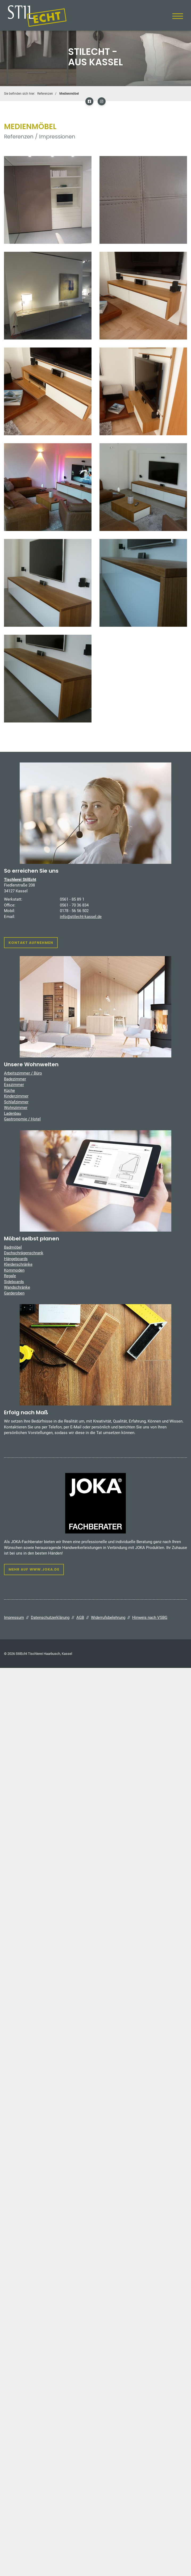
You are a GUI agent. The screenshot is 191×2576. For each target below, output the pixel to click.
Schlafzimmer (16, 1102)
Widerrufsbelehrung (108, 1617)
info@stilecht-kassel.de (81, 916)
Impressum (14, 1617)
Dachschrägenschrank (23, 1253)
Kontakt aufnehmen (31, 942)
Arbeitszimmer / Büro (23, 1073)
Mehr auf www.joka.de (34, 1569)
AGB (80, 1617)
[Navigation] (177, 16)
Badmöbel (13, 1247)
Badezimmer (15, 1079)
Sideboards (14, 1281)
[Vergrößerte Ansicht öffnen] (48, 200)
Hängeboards (16, 1258)
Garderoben (14, 1293)
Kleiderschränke (18, 1264)
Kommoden (14, 1270)
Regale (10, 1275)
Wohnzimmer (15, 1107)
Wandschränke (17, 1287)
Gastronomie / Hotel (22, 1119)
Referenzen (45, 93)
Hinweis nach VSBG (149, 1617)
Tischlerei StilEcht (20, 879)
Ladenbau (12, 1113)
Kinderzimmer (16, 1096)
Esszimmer (14, 1084)
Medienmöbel (69, 93)
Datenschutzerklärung (50, 1617)
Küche (9, 1090)
